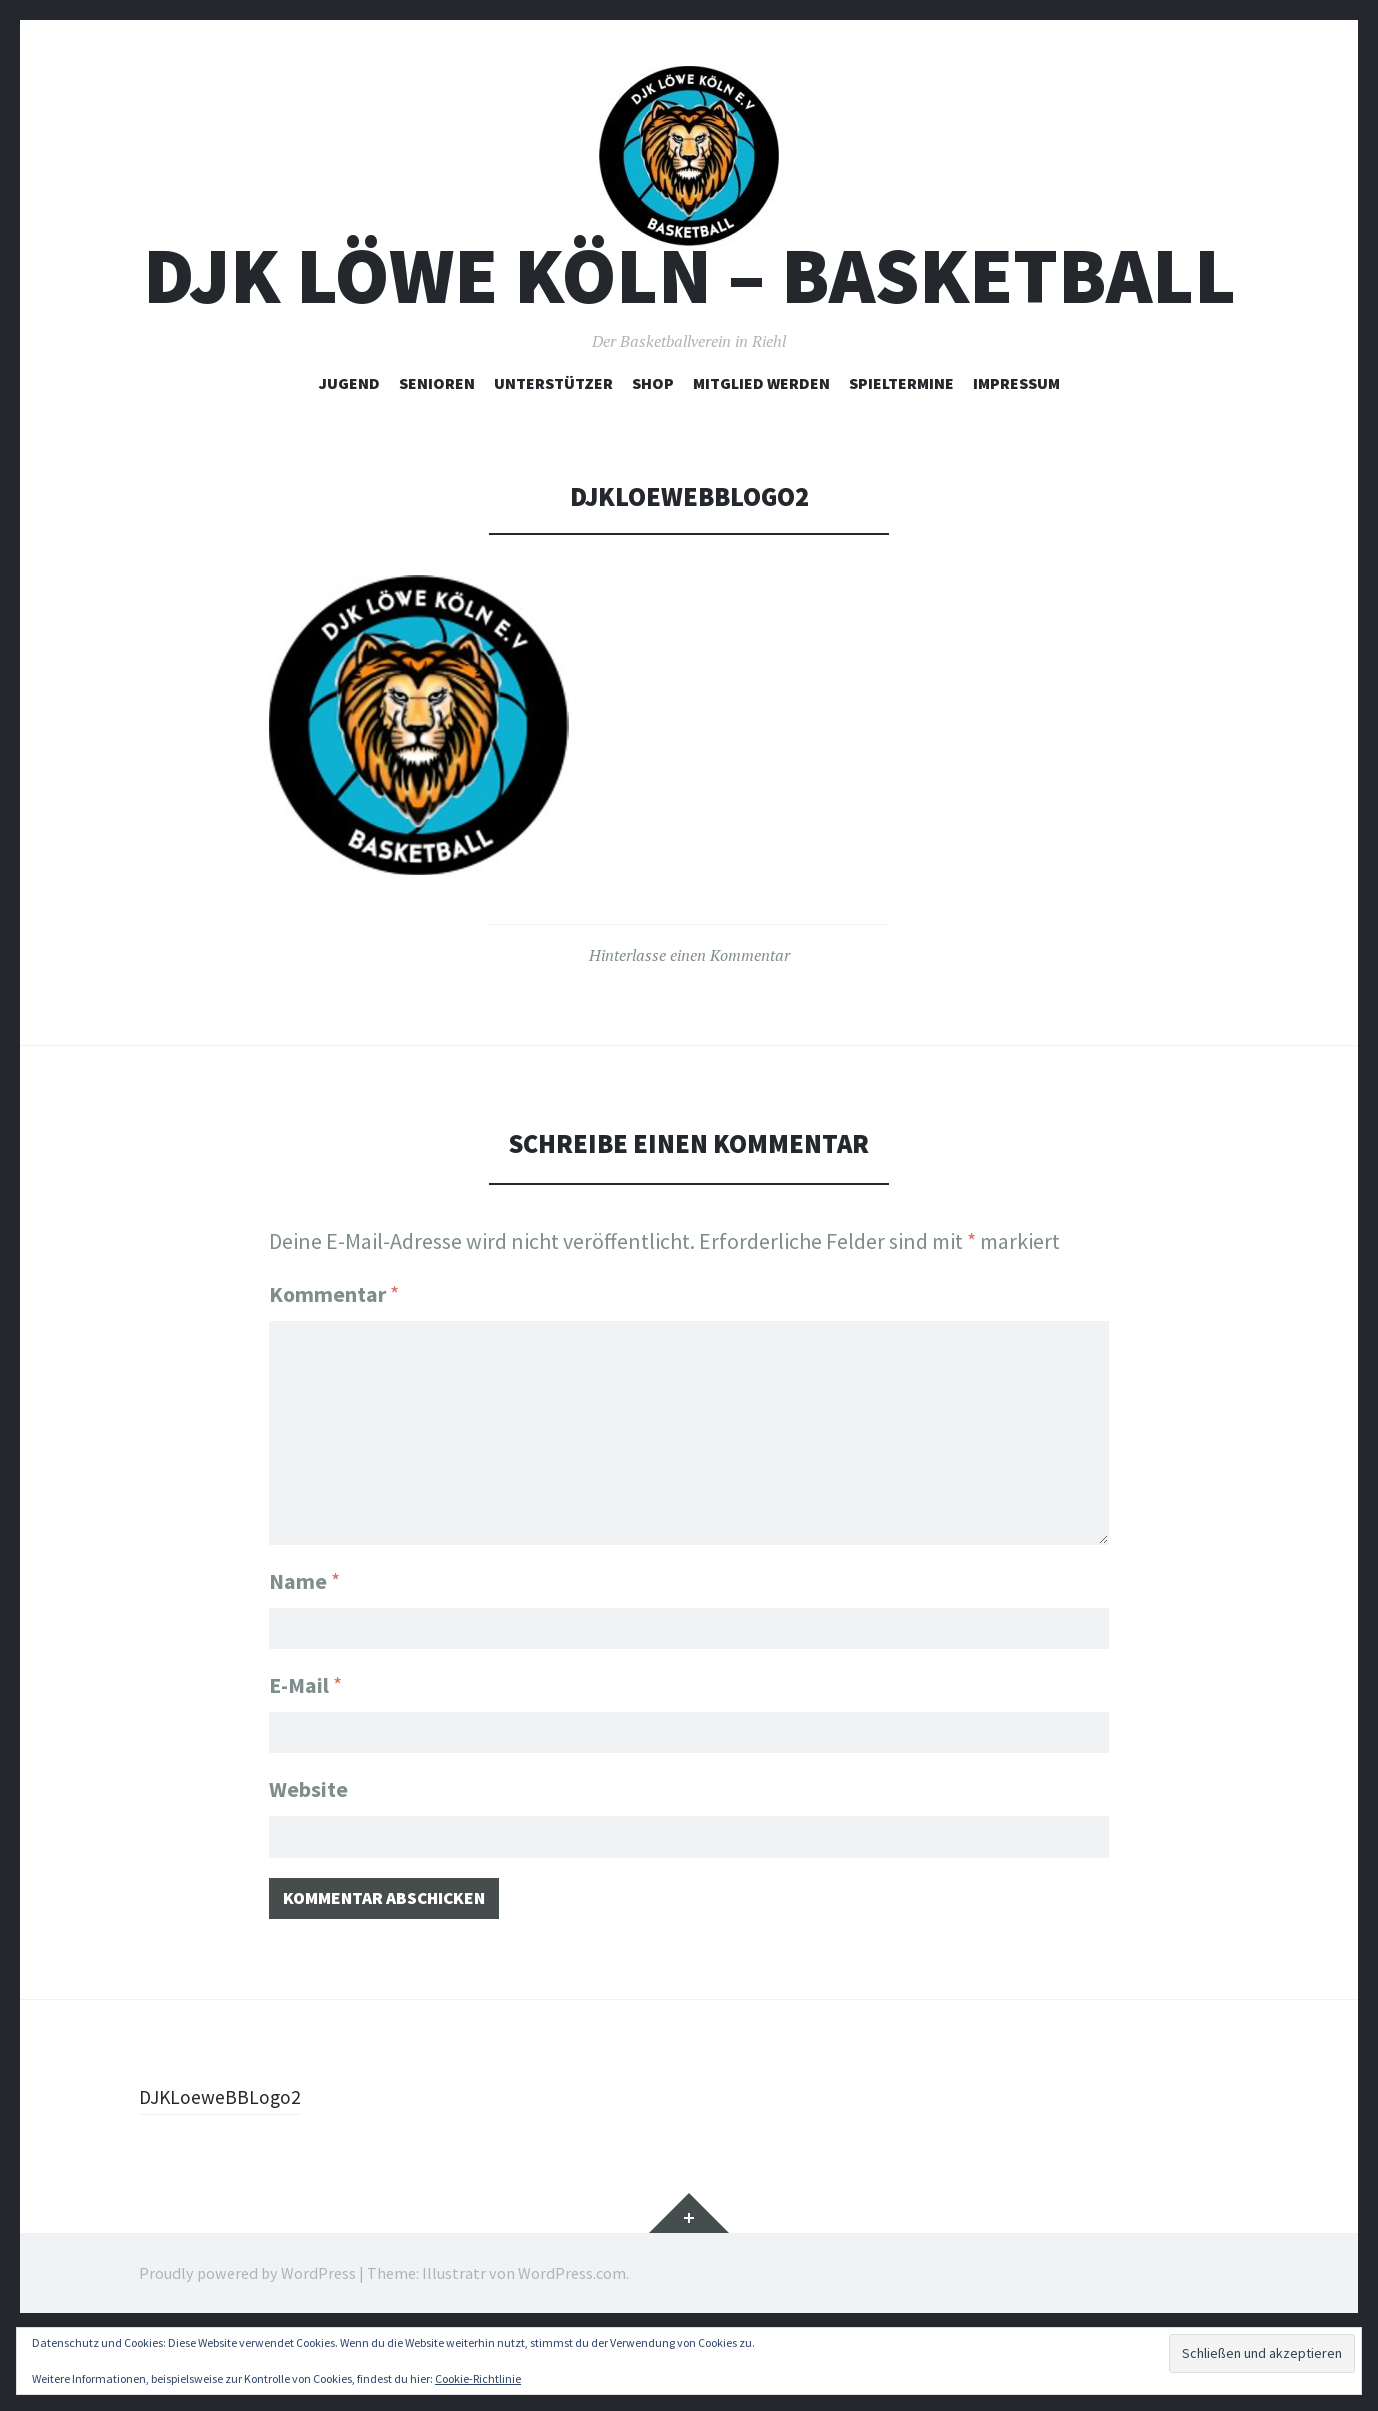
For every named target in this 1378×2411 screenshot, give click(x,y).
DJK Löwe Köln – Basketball (689, 343)
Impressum (1016, 451)
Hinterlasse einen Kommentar (689, 1023)
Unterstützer (553, 451)
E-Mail (305, 1749)
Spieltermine (901, 451)
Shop (653, 451)
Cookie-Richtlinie (478, 2378)
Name (304, 1640)
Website (308, 1858)
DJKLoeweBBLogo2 (229, 2174)
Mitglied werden (761, 451)
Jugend (349, 451)
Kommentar (334, 1363)
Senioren (437, 451)
